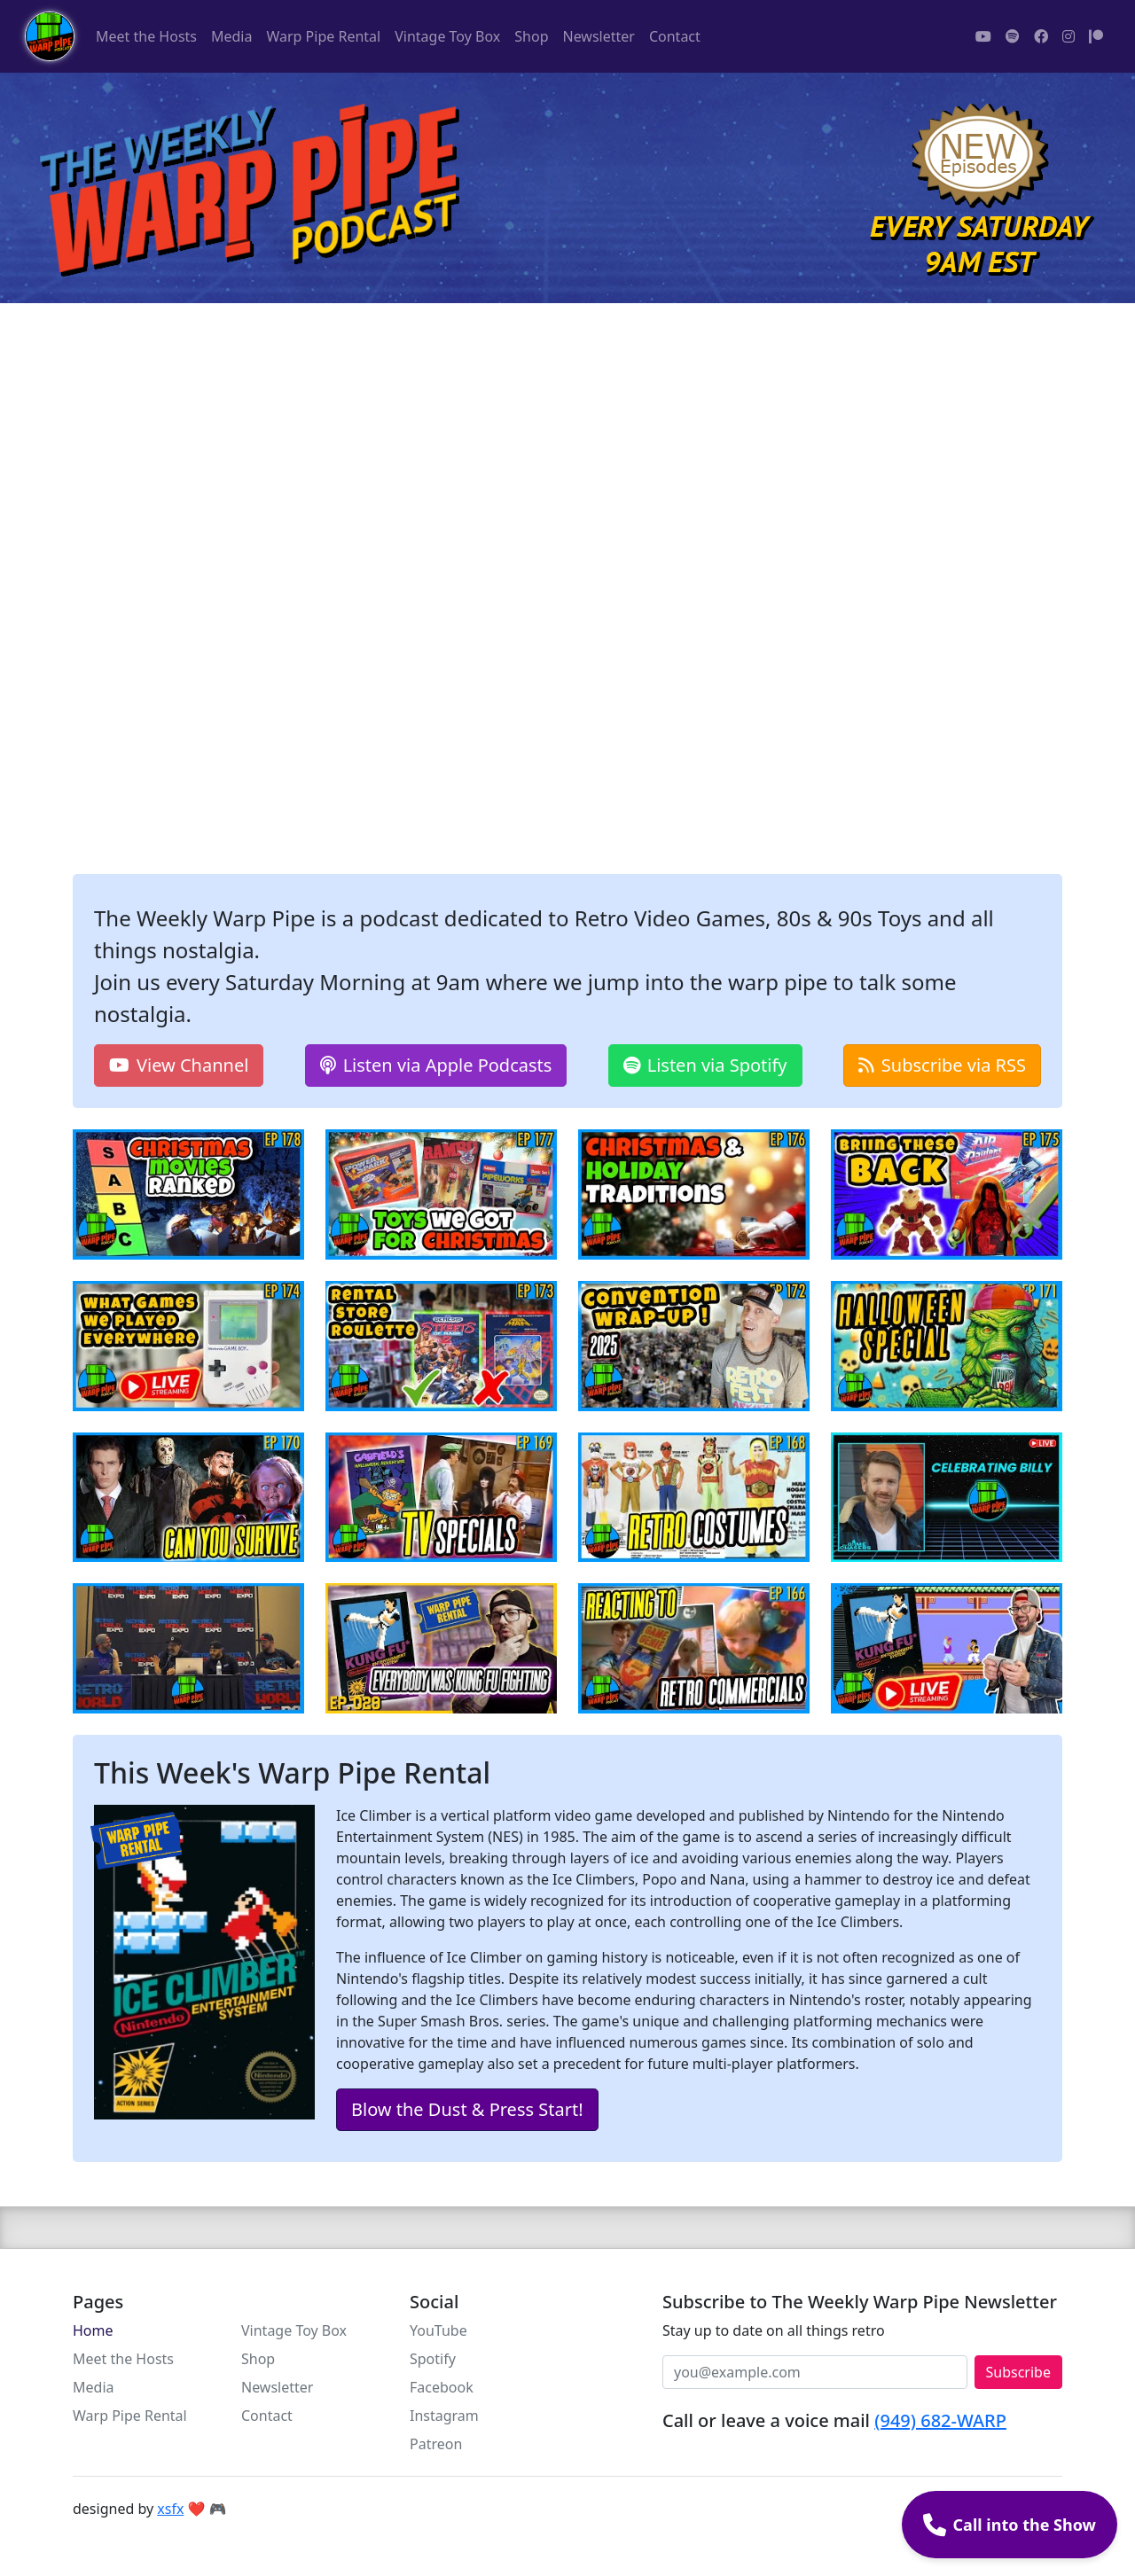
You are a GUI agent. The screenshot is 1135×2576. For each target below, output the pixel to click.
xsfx (170, 2508)
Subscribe (1018, 2372)
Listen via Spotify (705, 1065)
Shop (531, 36)
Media (231, 36)
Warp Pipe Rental (323, 36)
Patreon (436, 2444)
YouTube (438, 2330)
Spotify (433, 2359)
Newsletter (598, 36)
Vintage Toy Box (447, 36)
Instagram (444, 2415)
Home (93, 2330)
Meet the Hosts (146, 36)
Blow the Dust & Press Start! (467, 2109)
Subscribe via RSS (942, 1065)
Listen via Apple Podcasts (436, 1065)
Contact (675, 36)
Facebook (442, 2387)
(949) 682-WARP (940, 2420)
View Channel (178, 1065)
